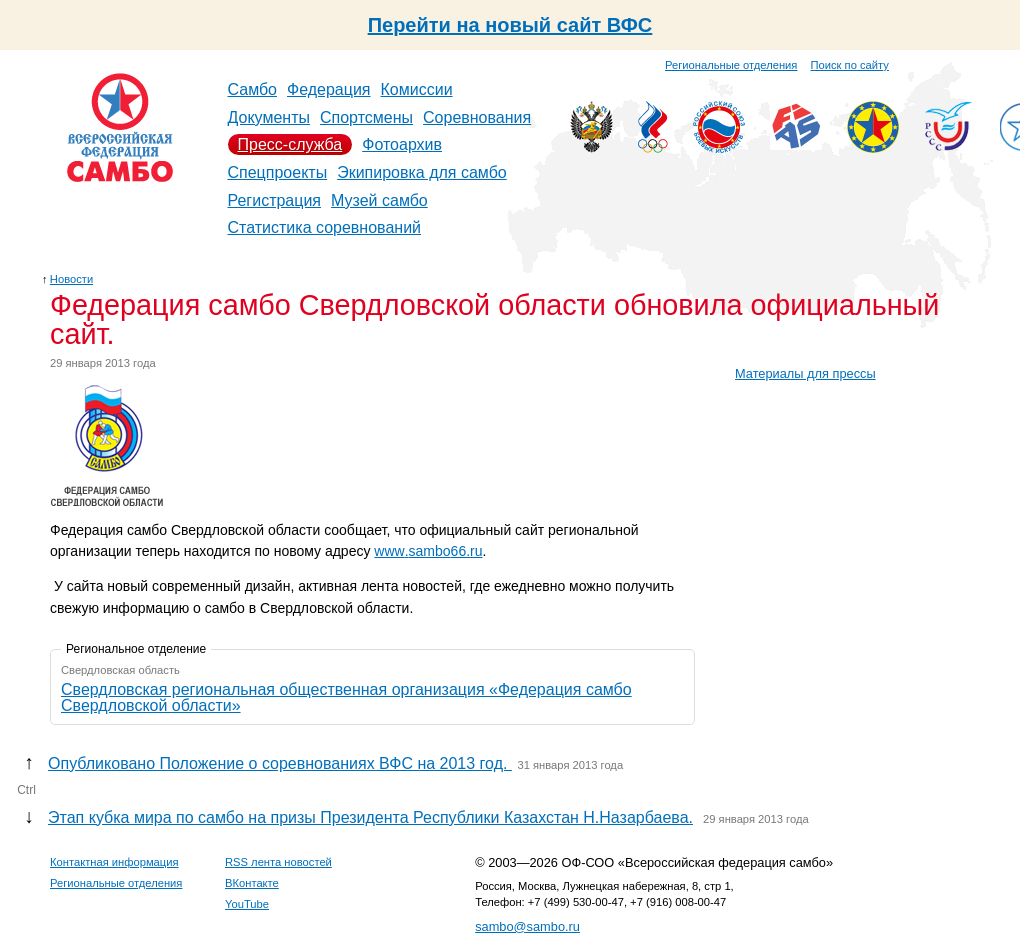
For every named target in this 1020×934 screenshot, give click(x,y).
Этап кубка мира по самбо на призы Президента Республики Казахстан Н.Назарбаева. (370, 817)
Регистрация (275, 200)
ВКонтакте (252, 883)
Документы (269, 117)
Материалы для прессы (805, 373)
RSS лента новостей (278, 862)
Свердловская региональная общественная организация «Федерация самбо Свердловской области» (346, 697)
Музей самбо (379, 200)
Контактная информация (114, 862)
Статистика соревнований (325, 227)
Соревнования (477, 117)
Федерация (329, 89)
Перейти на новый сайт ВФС (510, 25)
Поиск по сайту (850, 65)
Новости (71, 279)
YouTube (247, 904)
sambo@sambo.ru (527, 926)
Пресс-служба (290, 144)
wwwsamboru (428, 551)
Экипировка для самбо (422, 172)
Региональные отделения (731, 65)
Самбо (253, 89)
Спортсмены (366, 117)
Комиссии (417, 89)
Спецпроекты (278, 172)
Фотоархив (402, 144)
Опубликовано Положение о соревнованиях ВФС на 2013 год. (280, 763)
